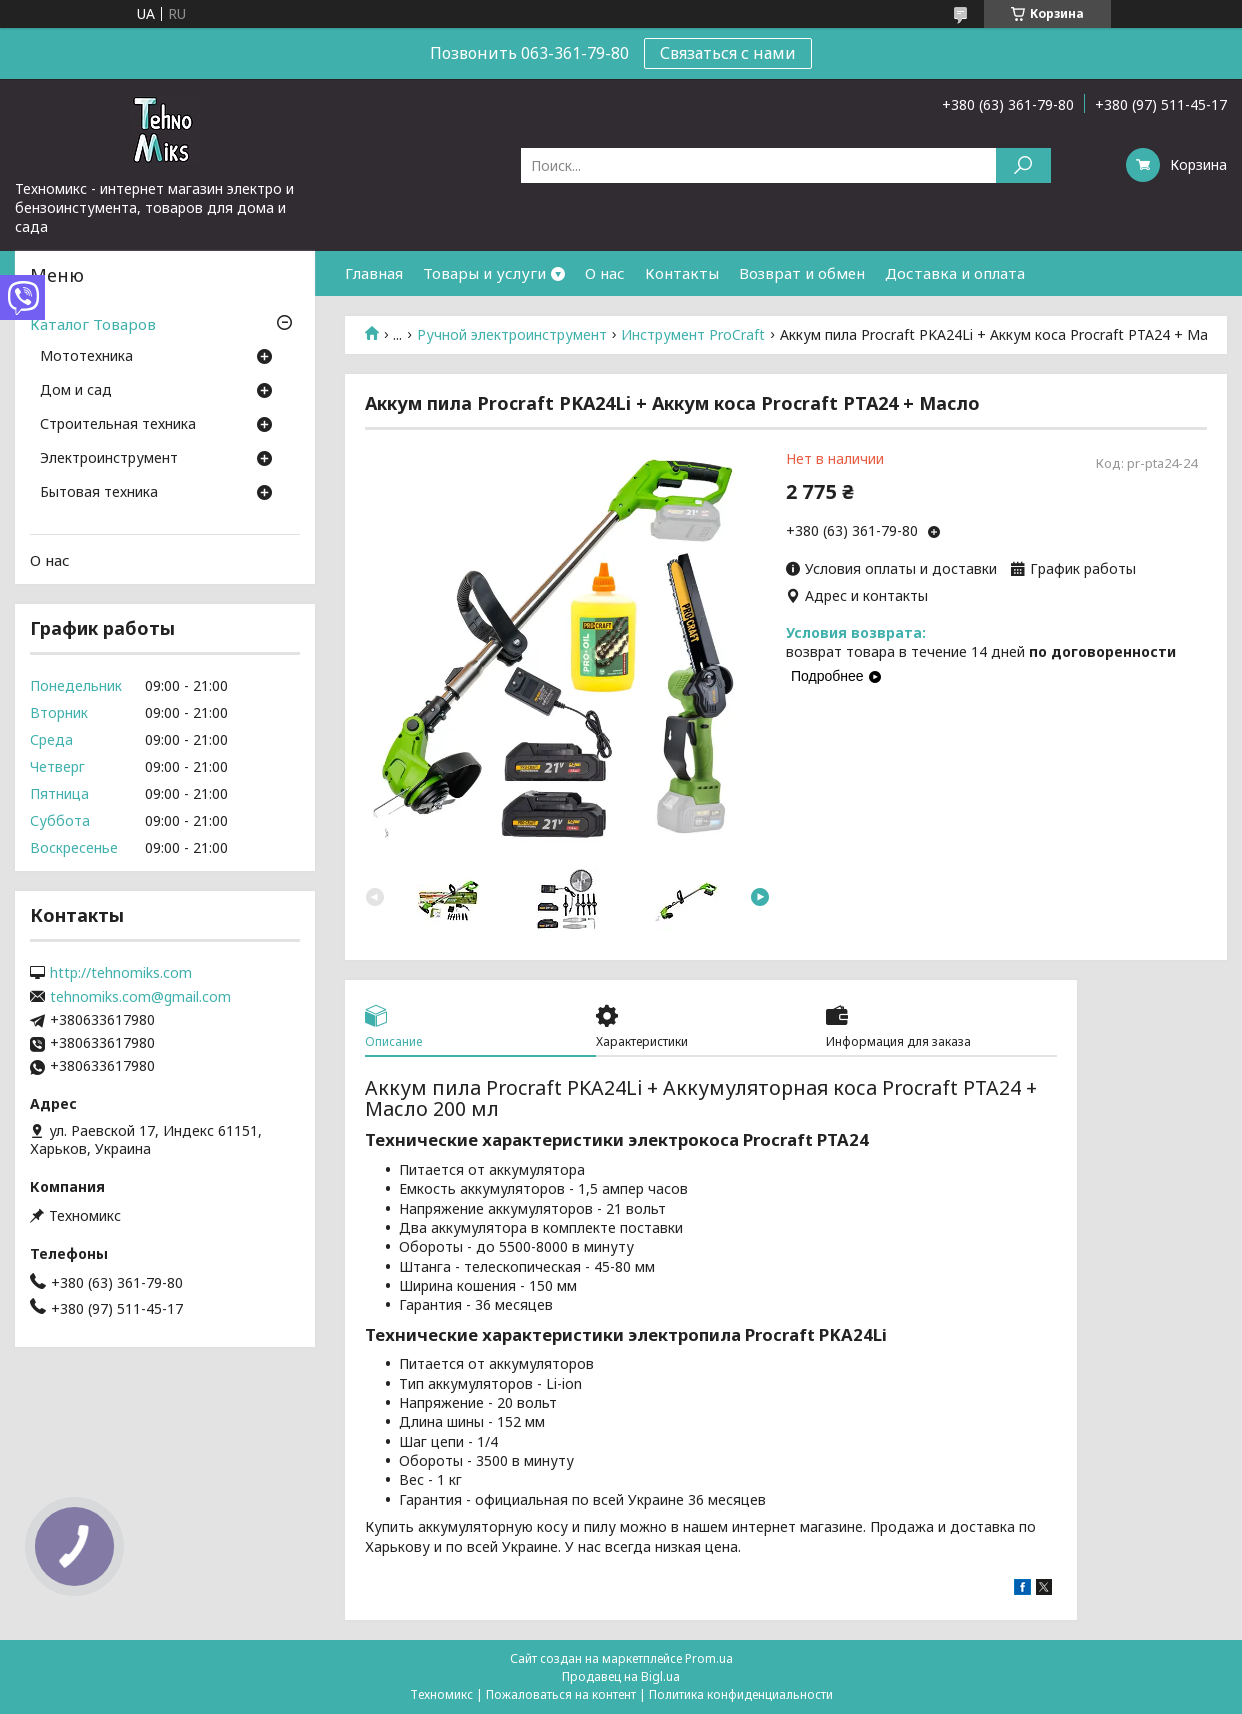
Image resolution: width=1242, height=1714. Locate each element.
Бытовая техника (99, 493)
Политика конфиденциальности (741, 1694)
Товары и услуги (484, 273)
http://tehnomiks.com (121, 973)
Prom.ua (709, 1658)
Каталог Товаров (93, 324)
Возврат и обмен (802, 273)
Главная (374, 273)
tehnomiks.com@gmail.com (140, 997)
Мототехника (86, 357)
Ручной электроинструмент (512, 335)
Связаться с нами (728, 53)
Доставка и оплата (955, 273)
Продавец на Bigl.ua (621, 1676)
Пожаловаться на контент (561, 1694)
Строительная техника (118, 425)
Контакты (682, 273)
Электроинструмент (109, 459)
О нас (605, 273)
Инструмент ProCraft (693, 335)
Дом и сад (76, 391)
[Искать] (1023, 165)
